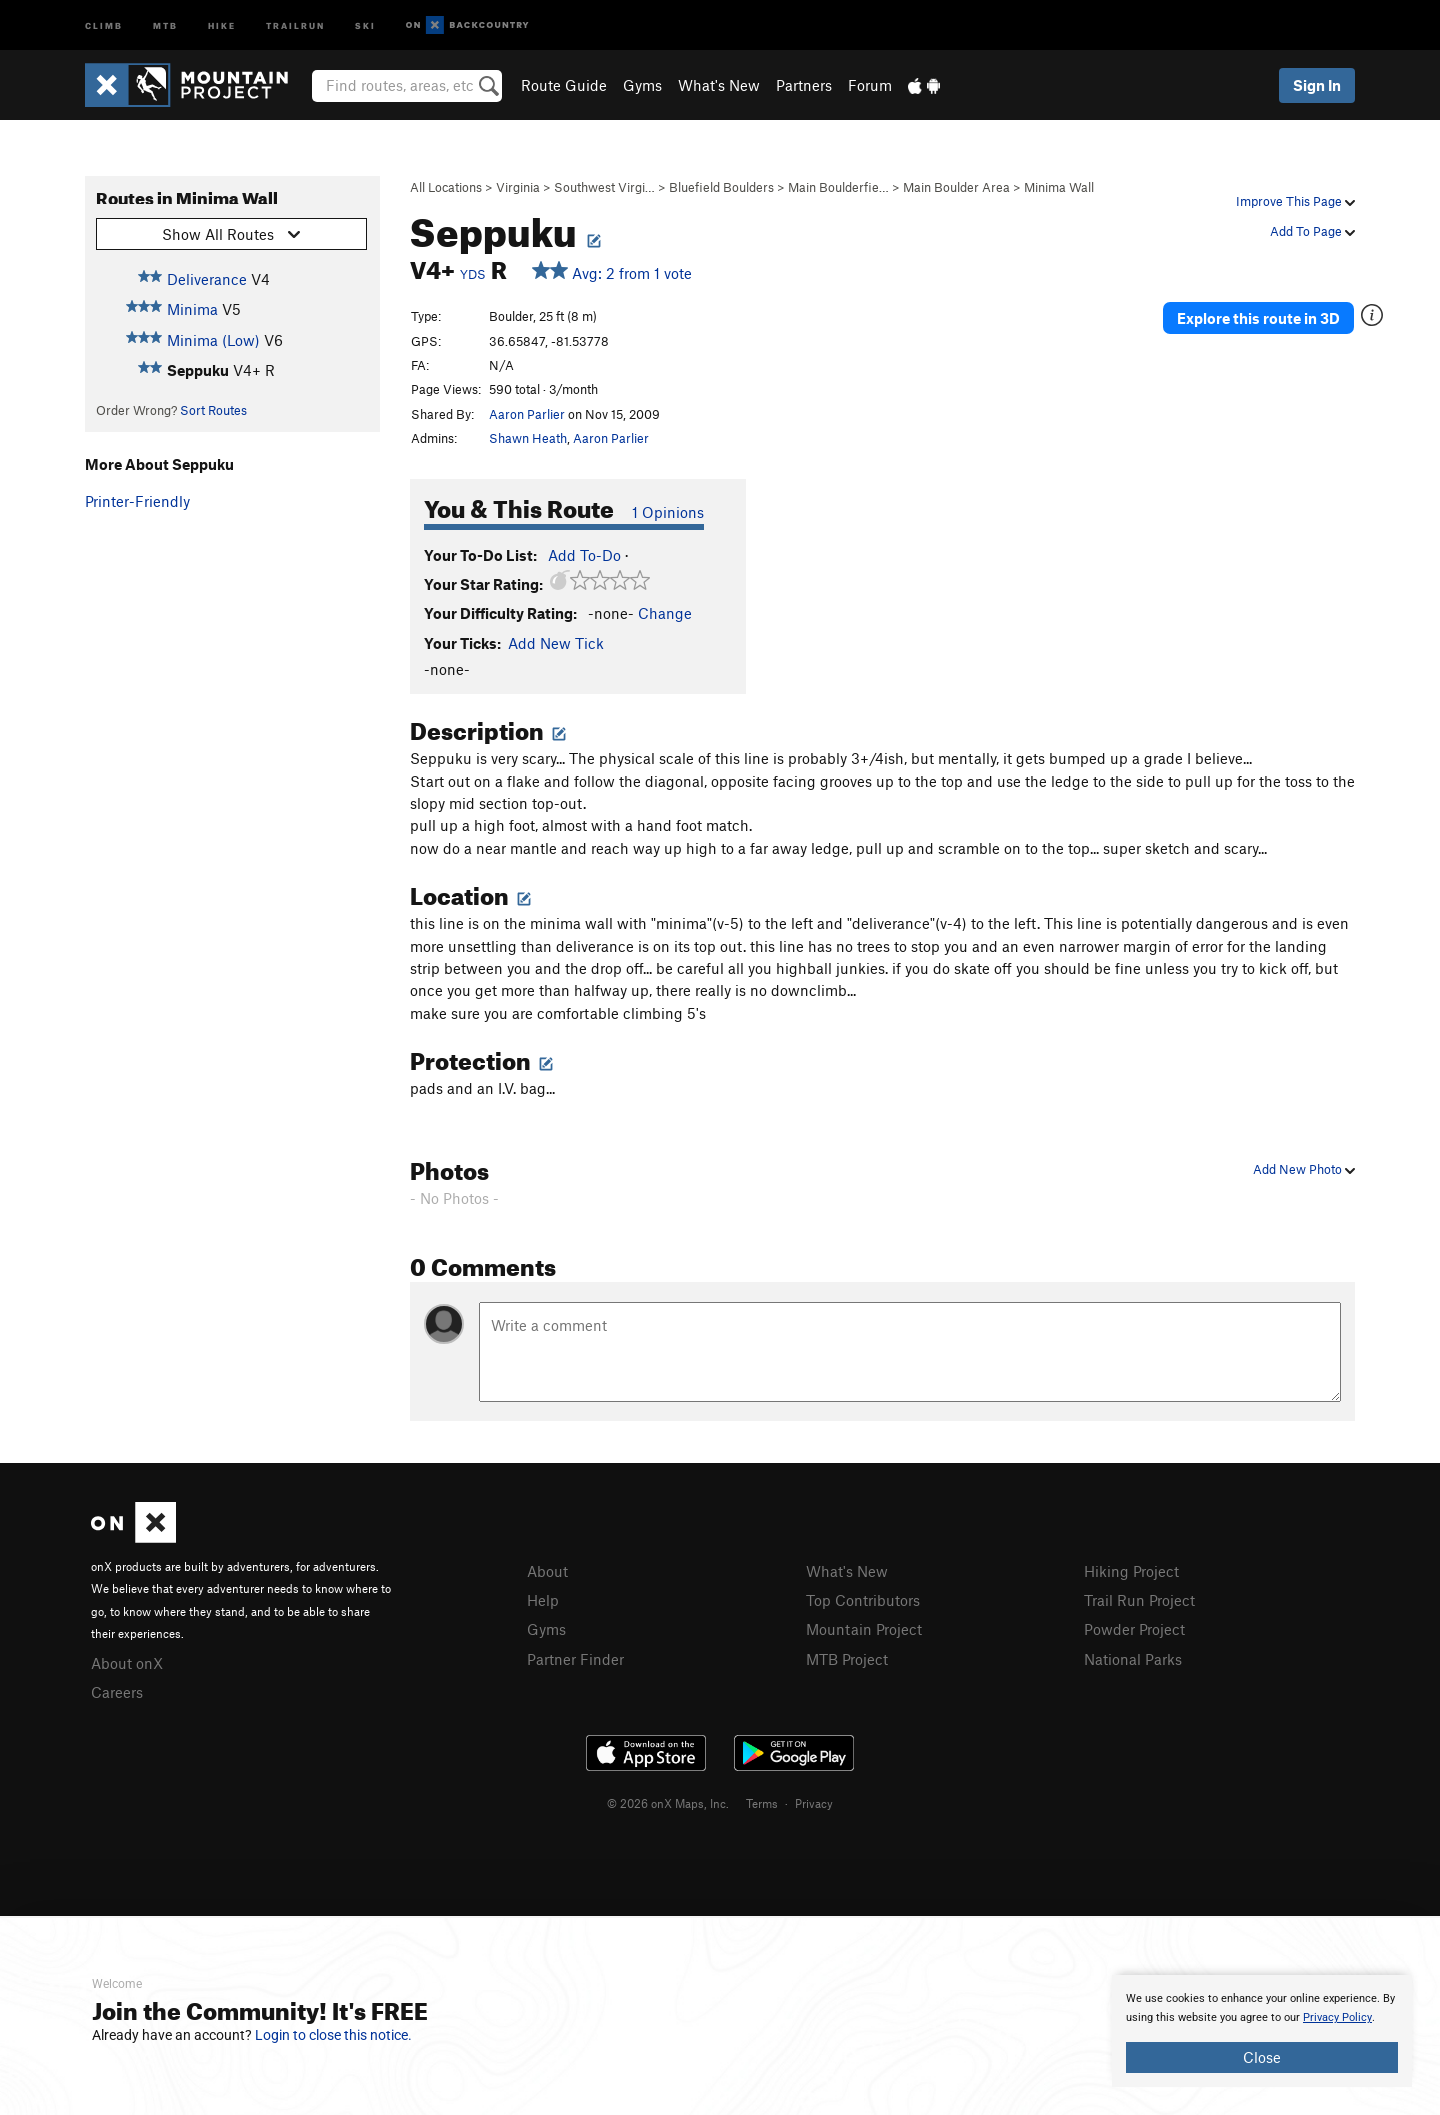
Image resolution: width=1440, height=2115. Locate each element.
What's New (719, 85)
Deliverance (207, 279)
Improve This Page (1295, 201)
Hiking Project (1131, 1571)
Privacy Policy (1337, 2017)
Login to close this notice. (333, 2035)
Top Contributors (863, 1600)
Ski (365, 24)
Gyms (642, 85)
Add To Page (1312, 231)
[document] (1262, 2031)
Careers (117, 1692)
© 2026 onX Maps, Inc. (668, 1803)
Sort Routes (213, 410)
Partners (804, 85)
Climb (104, 24)
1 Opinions (668, 512)
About (547, 1571)
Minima (192, 309)
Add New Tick (556, 643)
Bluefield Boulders (721, 187)
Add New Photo (1304, 1169)
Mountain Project (864, 1629)
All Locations (446, 187)
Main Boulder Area (956, 187)
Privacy (814, 1803)
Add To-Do (584, 555)
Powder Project (1134, 1629)
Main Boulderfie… (838, 187)
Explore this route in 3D (1258, 318)
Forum (870, 85)
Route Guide (564, 85)
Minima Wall (1059, 187)
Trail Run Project (1139, 1600)
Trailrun (295, 24)
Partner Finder (575, 1659)
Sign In (1317, 85)
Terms (762, 1803)
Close (1262, 2057)
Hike (222, 24)
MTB (165, 24)
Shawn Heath (528, 438)
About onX (127, 1663)
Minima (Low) (213, 340)
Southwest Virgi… (604, 187)
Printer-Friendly (137, 501)
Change (665, 613)
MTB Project (847, 1659)
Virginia (518, 187)
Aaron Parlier (527, 414)
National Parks (1133, 1659)
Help (543, 1600)
